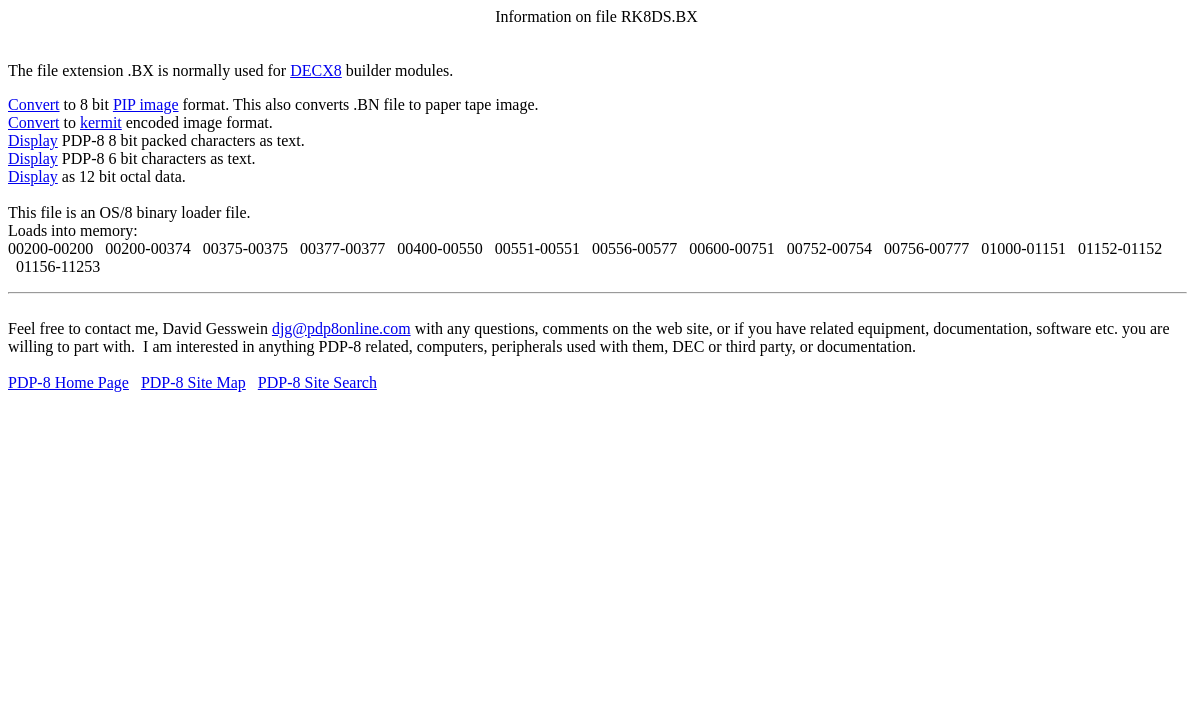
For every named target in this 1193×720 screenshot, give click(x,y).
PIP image (146, 104)
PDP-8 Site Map (193, 382)
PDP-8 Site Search (317, 382)
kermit (101, 122)
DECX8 (316, 70)
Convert (34, 104)
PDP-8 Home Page (68, 382)
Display (33, 140)
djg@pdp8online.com (341, 328)
